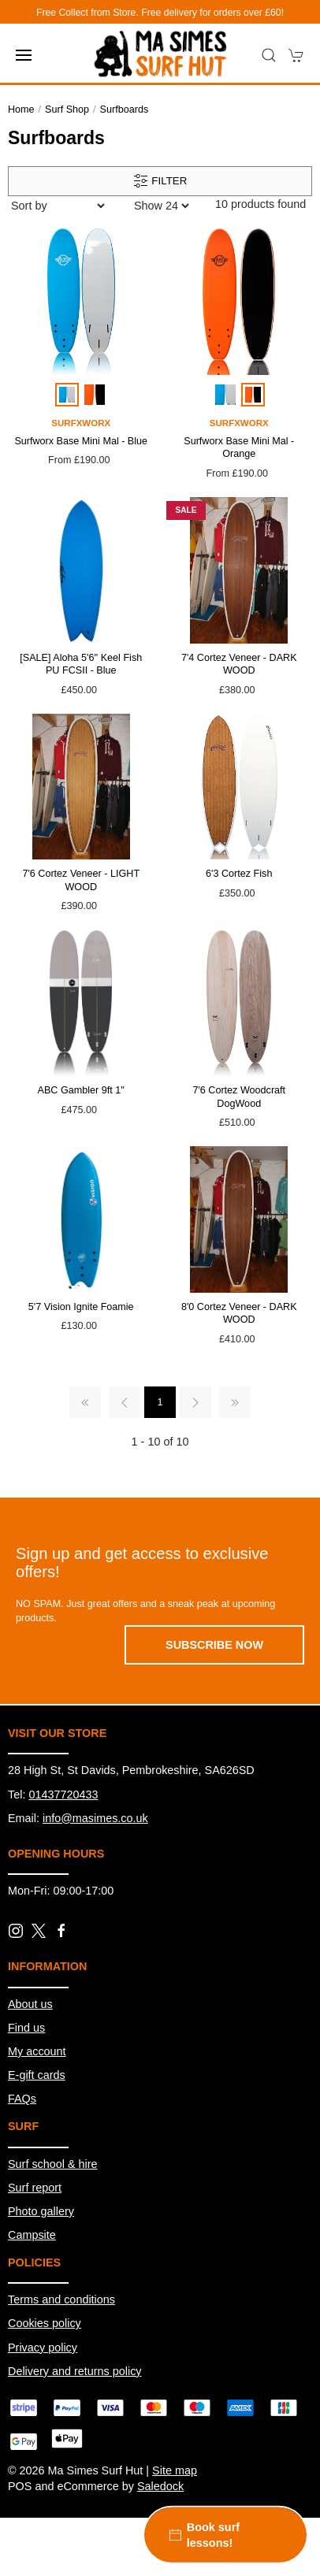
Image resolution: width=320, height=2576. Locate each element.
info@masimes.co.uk (95, 1818)
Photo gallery (41, 2211)
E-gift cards (36, 2075)
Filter (160, 181)
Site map (174, 2470)
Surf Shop (67, 109)
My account (37, 2051)
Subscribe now (214, 1645)
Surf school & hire (53, 2164)
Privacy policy (42, 2347)
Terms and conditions (61, 2299)
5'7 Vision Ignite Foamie (81, 1306)
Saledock (160, 2486)
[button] (24, 55)
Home (21, 109)
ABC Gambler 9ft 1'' (81, 1090)
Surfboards (124, 109)
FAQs (22, 2098)
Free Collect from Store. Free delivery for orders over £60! (160, 12)
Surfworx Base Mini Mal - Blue (80, 441)
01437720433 (63, 1794)
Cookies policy (44, 2323)
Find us (26, 2027)
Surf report (34, 2187)
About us (30, 2004)
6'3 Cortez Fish (239, 873)
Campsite (32, 2235)
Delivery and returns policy (75, 2371)
